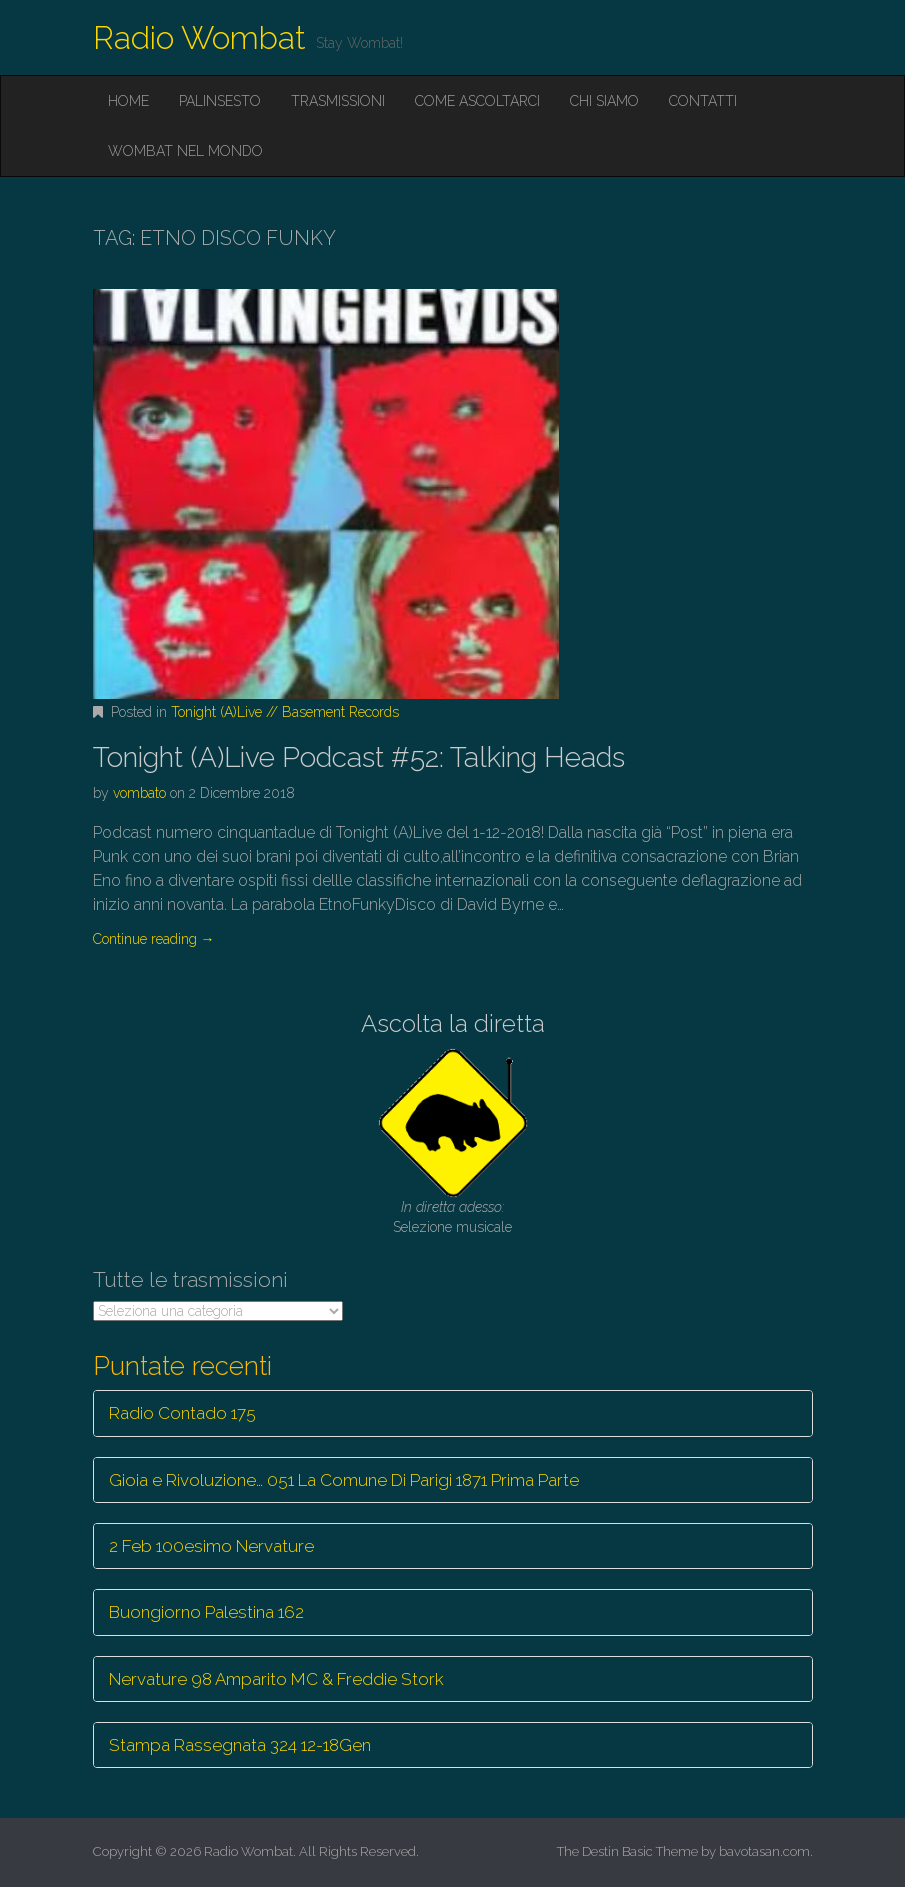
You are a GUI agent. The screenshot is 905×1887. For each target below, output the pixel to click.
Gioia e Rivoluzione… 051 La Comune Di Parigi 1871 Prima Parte (344, 1480)
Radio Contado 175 (182, 1413)
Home (128, 101)
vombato (139, 793)
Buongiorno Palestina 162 (206, 1612)
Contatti (703, 101)
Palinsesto (220, 101)
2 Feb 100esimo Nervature (211, 1546)
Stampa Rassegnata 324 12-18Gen (240, 1745)
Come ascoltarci (477, 101)
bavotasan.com (764, 1851)
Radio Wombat (199, 37)
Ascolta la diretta (453, 1023)
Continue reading (154, 939)
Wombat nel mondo (185, 151)
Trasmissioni (338, 101)
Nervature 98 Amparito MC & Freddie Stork (276, 1679)
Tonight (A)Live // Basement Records (285, 712)
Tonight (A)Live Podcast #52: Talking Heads (359, 757)
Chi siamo (604, 101)
